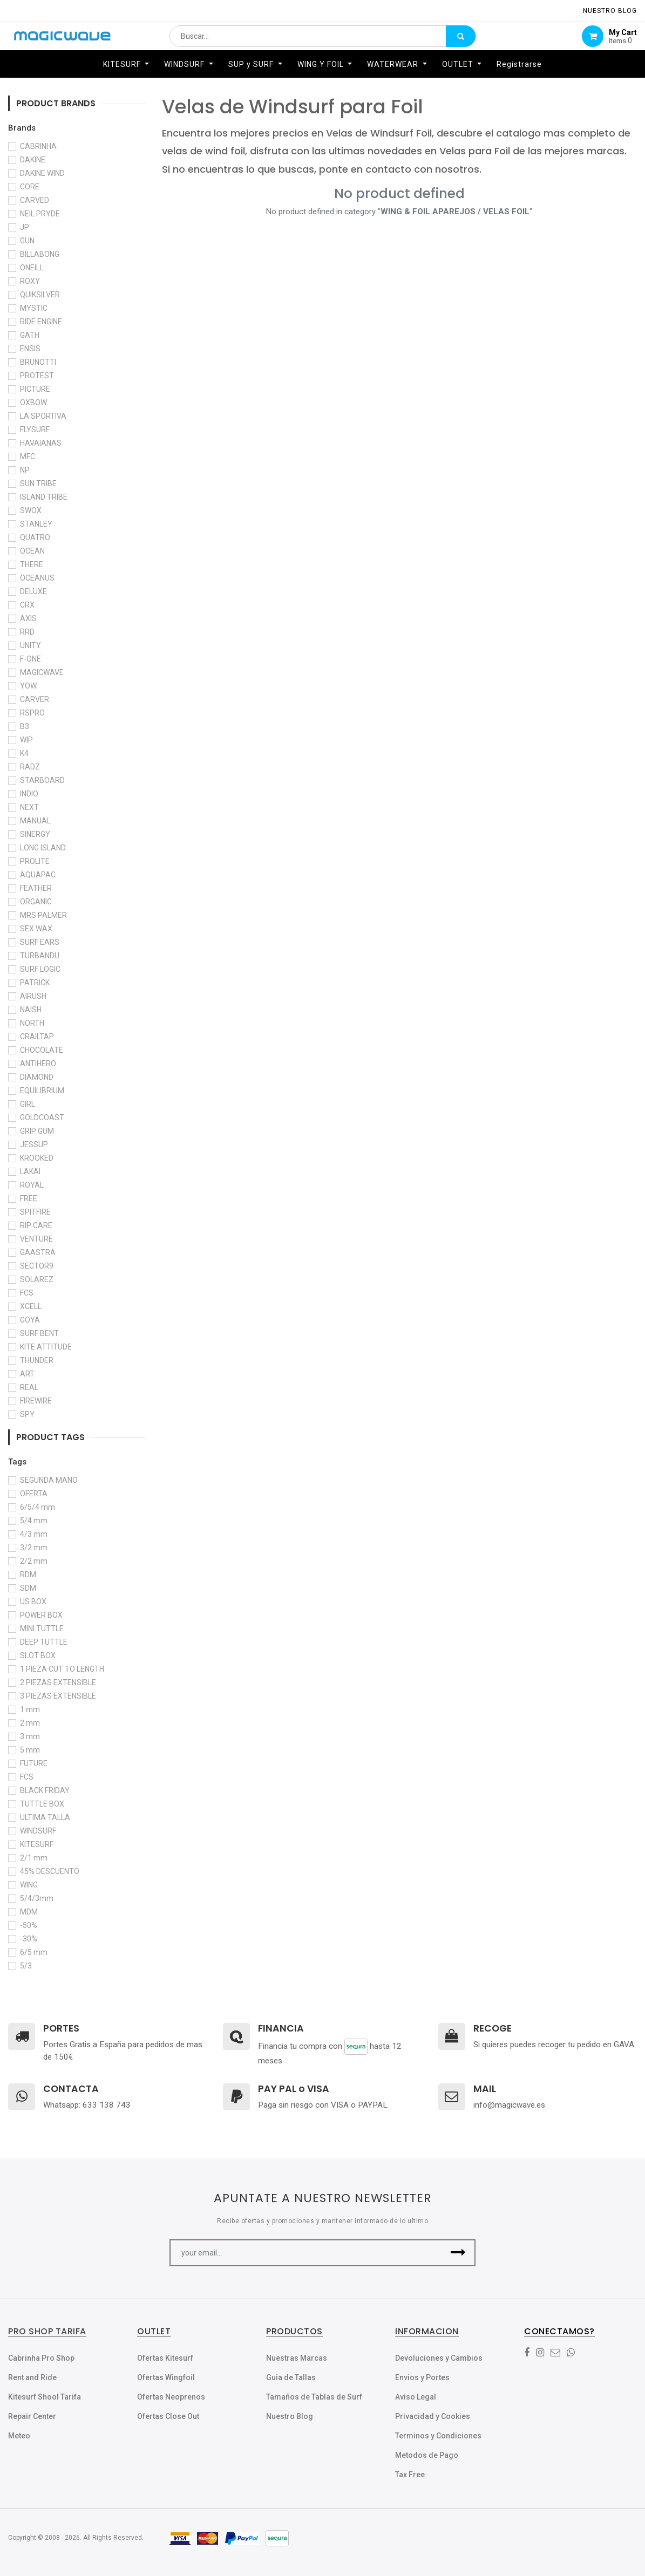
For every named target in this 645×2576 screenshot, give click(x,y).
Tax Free (410, 2474)
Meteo (19, 2435)
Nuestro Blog (289, 2416)
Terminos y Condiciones (438, 2435)
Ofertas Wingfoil (166, 2377)
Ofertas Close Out (168, 2416)
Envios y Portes (422, 2377)
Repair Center (32, 2416)
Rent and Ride (32, 2377)
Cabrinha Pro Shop (41, 2358)
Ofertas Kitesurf (165, 2358)
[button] (458, 2252)
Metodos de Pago (426, 2455)
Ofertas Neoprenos (171, 2397)
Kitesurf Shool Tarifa (44, 2397)
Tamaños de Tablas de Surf (314, 2397)
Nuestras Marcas (296, 2358)
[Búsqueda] (461, 41)
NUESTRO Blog (610, 11)
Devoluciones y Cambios (439, 2358)
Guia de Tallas (291, 2377)
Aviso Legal (415, 2397)
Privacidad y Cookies (432, 2416)
